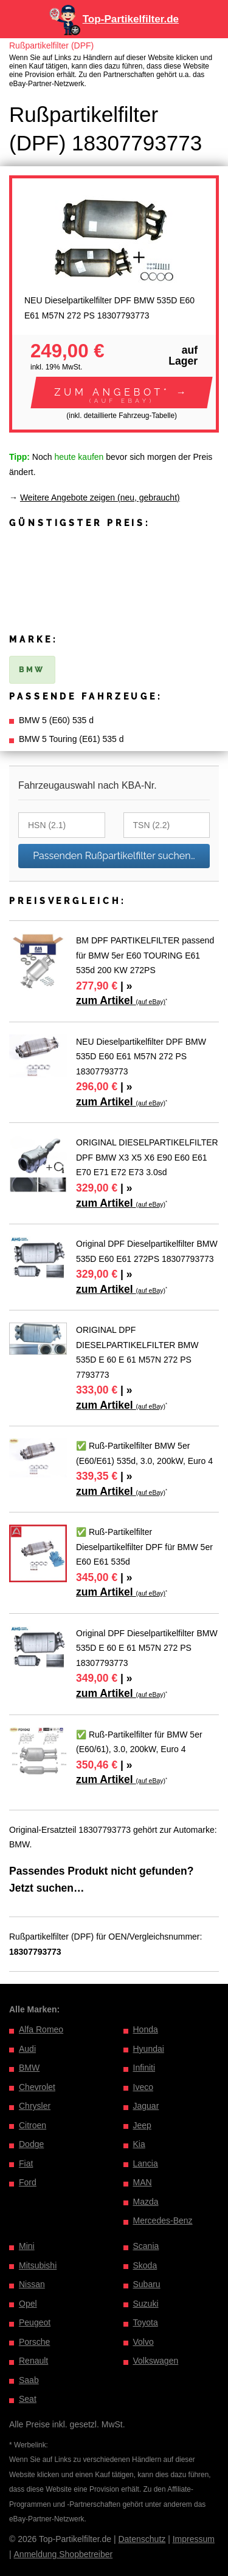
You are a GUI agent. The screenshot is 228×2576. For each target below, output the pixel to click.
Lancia (145, 2163)
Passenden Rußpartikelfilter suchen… (114, 855)
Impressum (194, 2539)
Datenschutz (141, 2539)
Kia (139, 2144)
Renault (33, 2360)
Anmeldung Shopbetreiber (63, 2554)
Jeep (142, 2125)
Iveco (143, 2087)
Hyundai (148, 2049)
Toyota (145, 2322)
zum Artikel (120, 1000)
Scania (146, 2246)
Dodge (31, 2144)
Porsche (34, 2342)
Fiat (26, 2163)
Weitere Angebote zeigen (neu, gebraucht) (100, 497)
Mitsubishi (38, 2265)
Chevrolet (37, 2087)
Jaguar (146, 2106)
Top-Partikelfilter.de (131, 19)
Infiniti (144, 2067)
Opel (28, 2303)
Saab (29, 2380)
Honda (145, 2029)
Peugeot (34, 2322)
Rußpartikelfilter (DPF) (51, 45)
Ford (27, 2182)
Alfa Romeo (41, 2029)
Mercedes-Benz (163, 2220)
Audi (27, 2049)
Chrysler (34, 2106)
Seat (27, 2399)
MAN (142, 2182)
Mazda (146, 2202)
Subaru (147, 2284)
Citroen (32, 2125)
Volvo (143, 2342)
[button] (121, 392)
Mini (27, 2246)
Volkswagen (156, 2360)
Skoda (145, 2265)
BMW (29, 2067)
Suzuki (146, 2303)
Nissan (32, 2284)
